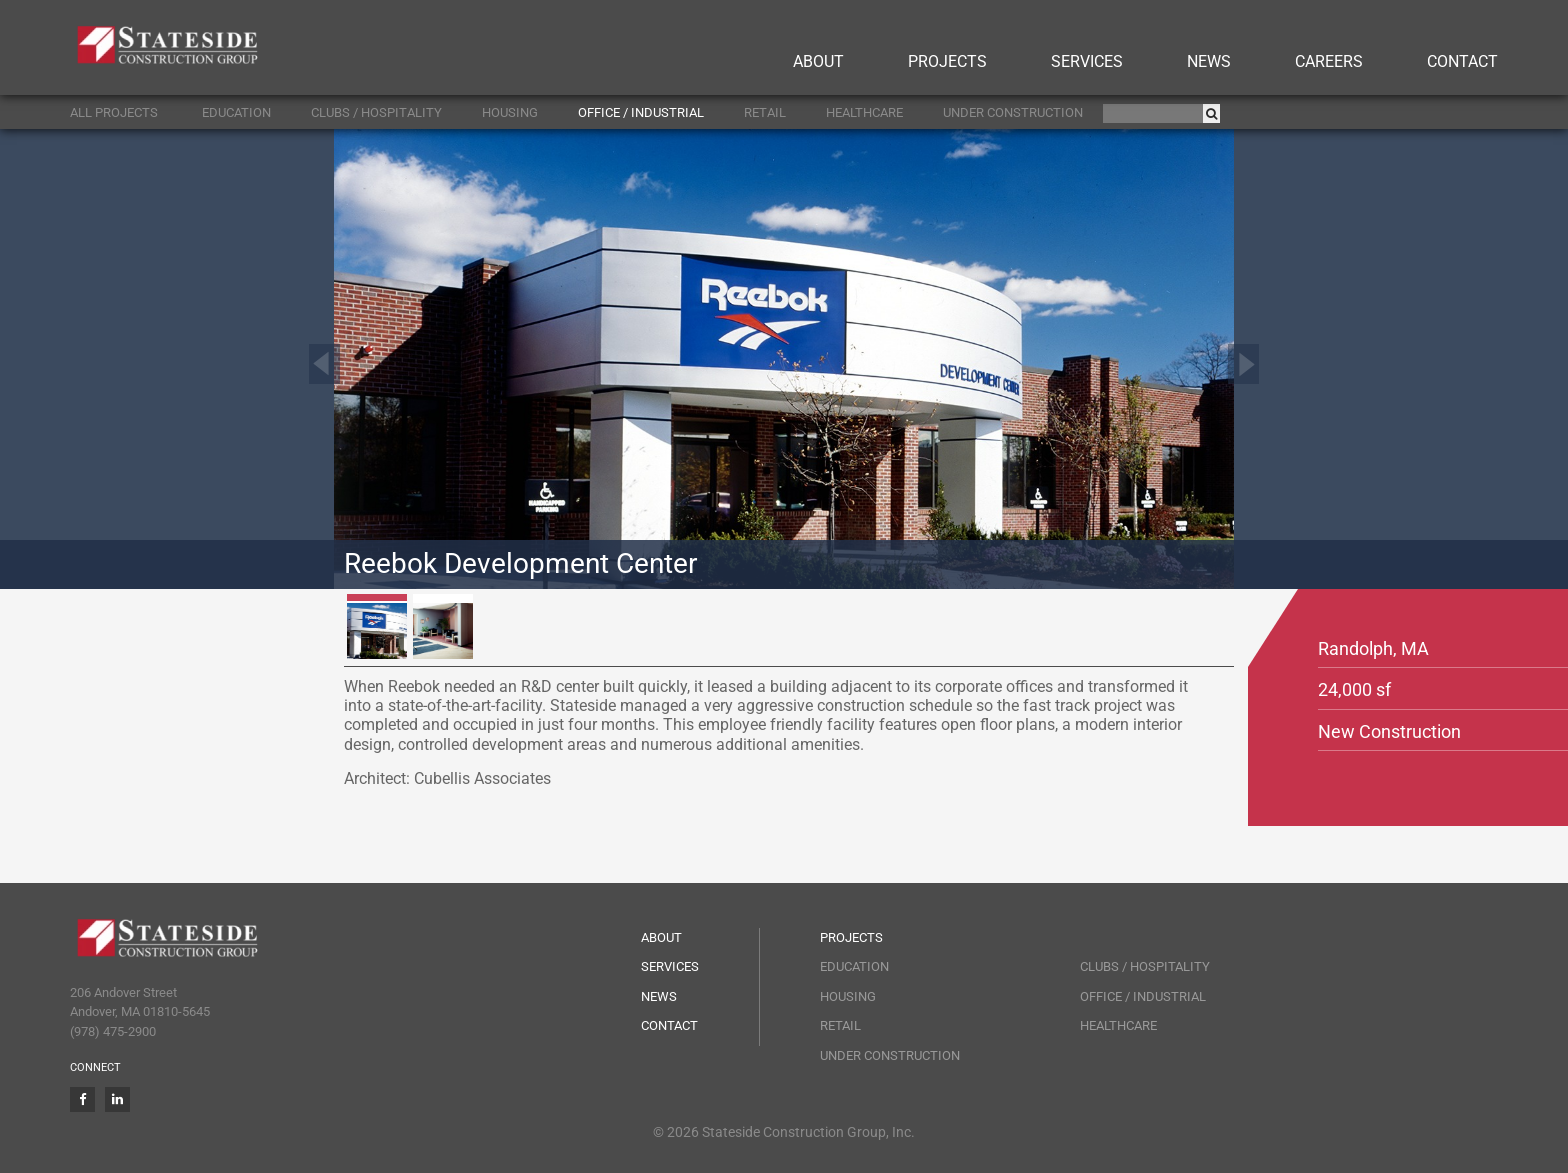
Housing (510, 112)
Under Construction (1013, 112)
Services (1087, 61)
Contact (1462, 61)
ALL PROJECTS (114, 112)
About (818, 61)
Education (236, 112)
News (1209, 61)
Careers (1329, 61)
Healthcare (864, 112)
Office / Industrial (641, 112)
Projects (947, 61)
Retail (765, 112)
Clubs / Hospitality (376, 112)
